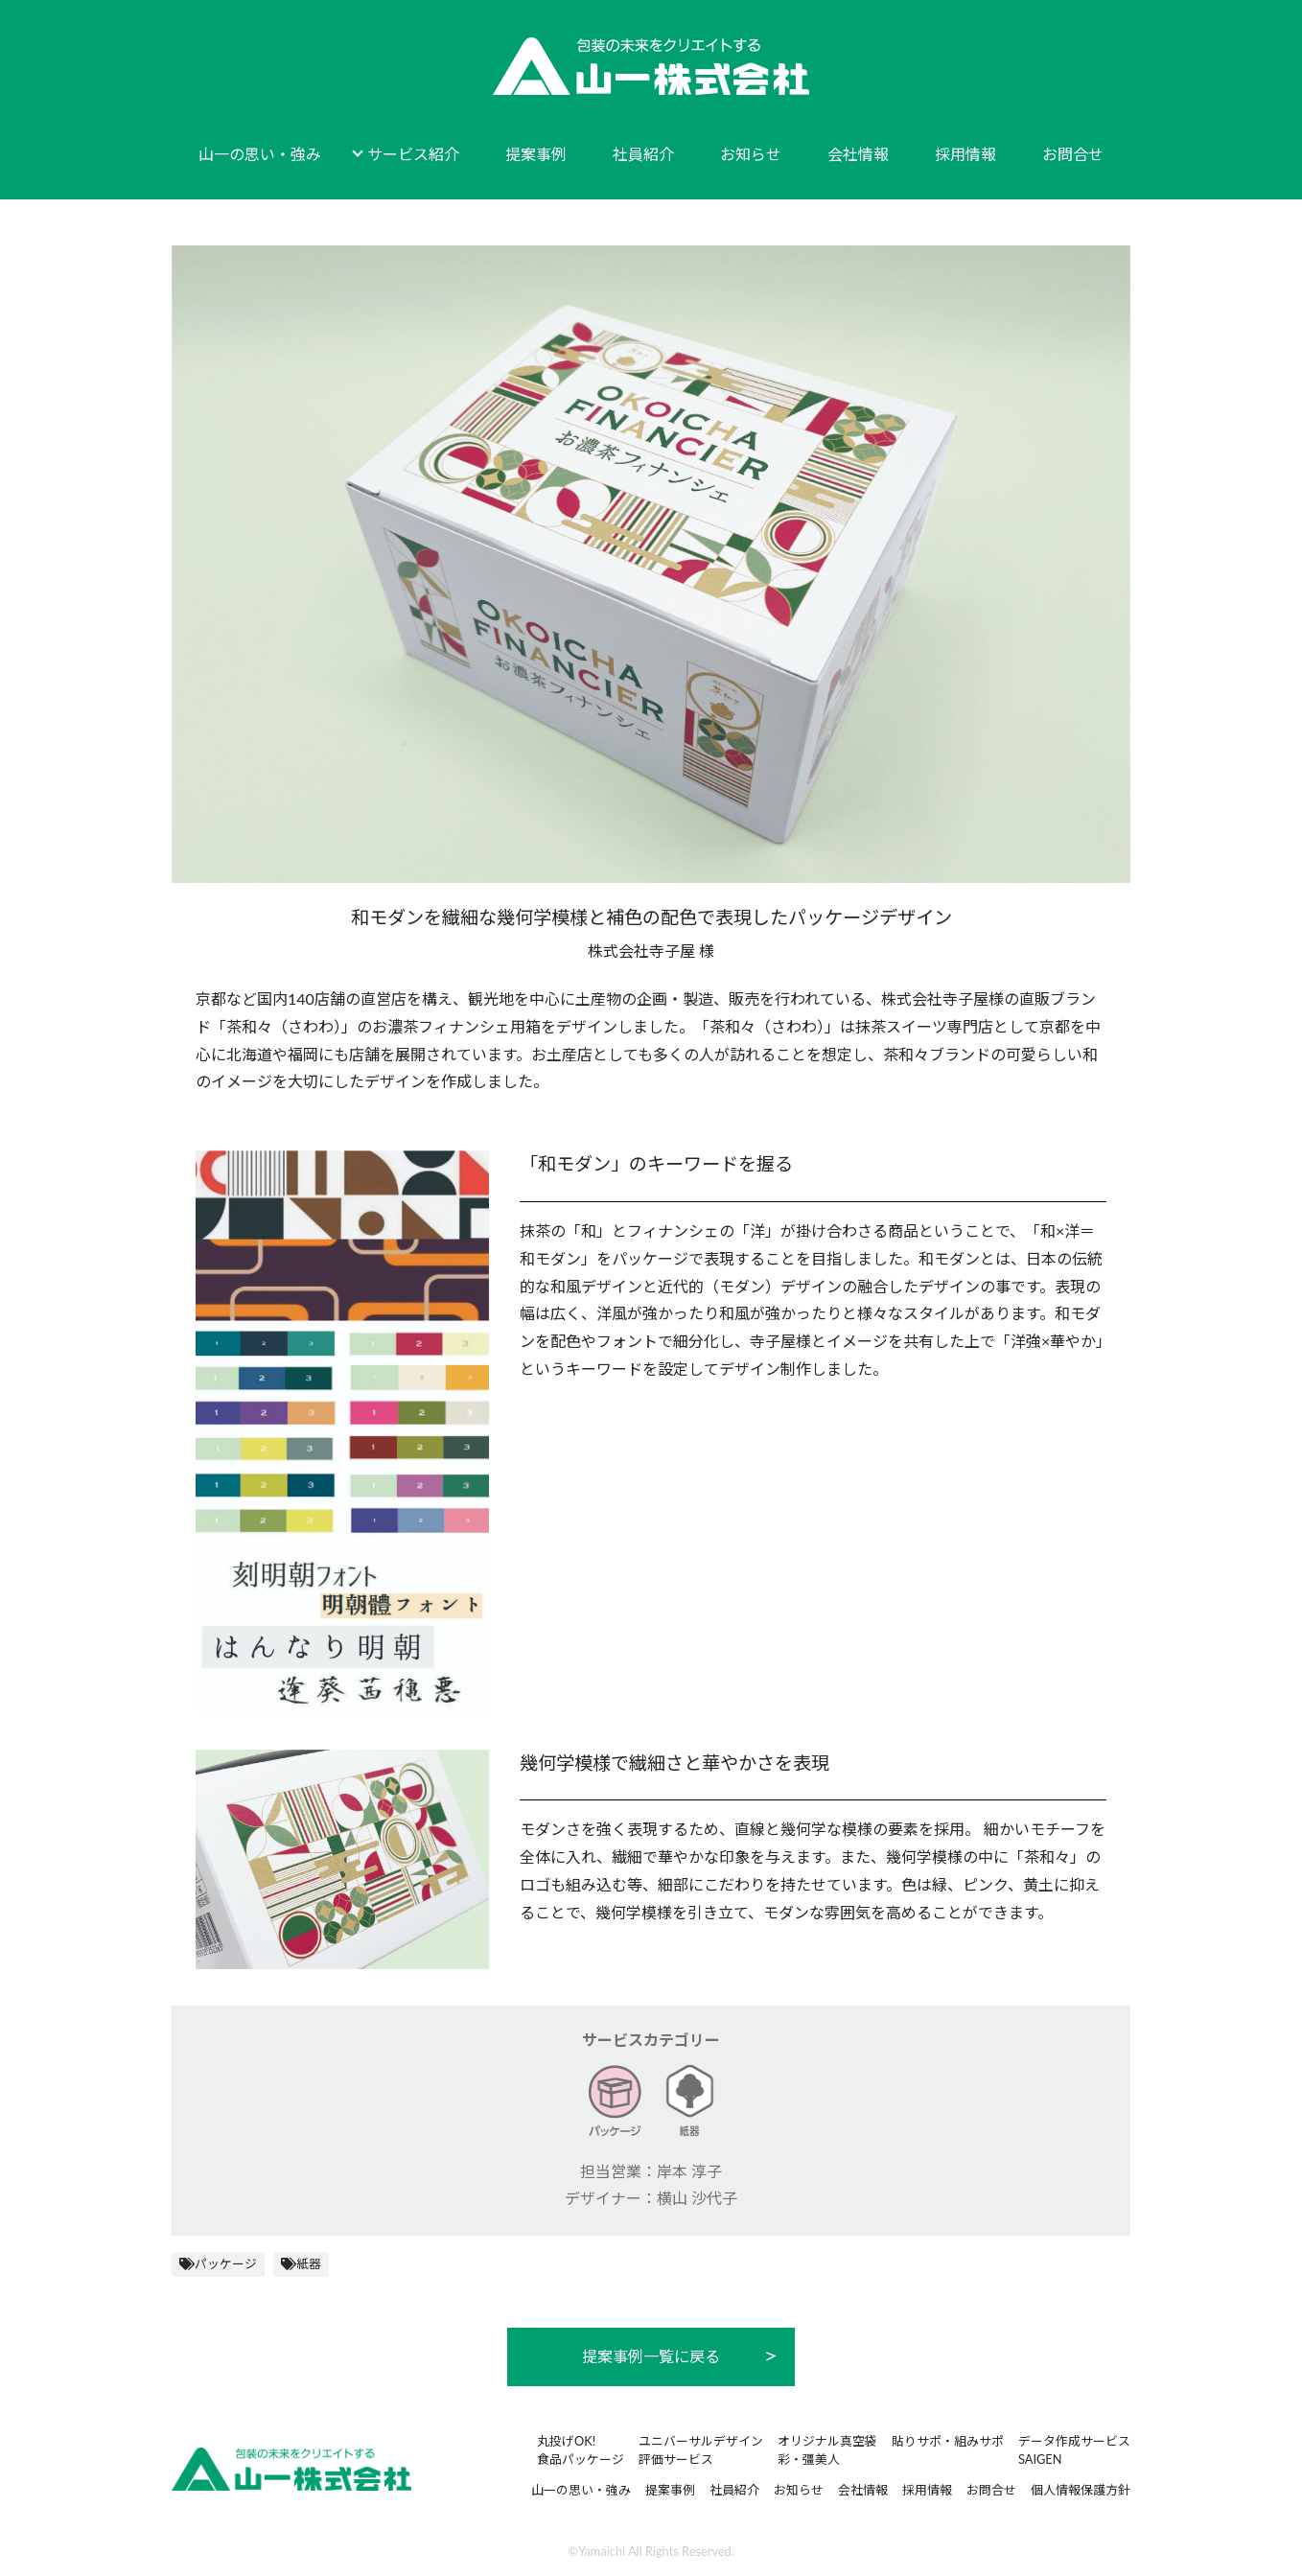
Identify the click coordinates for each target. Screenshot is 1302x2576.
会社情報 (858, 154)
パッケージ (226, 2263)
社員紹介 (643, 154)
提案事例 (536, 154)
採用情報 (965, 154)
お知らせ (750, 154)
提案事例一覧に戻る (651, 2356)
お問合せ (1073, 154)
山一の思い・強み (259, 154)
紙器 (308, 2263)
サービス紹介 (413, 154)
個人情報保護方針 (1080, 2489)
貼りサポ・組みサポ (948, 2440)
